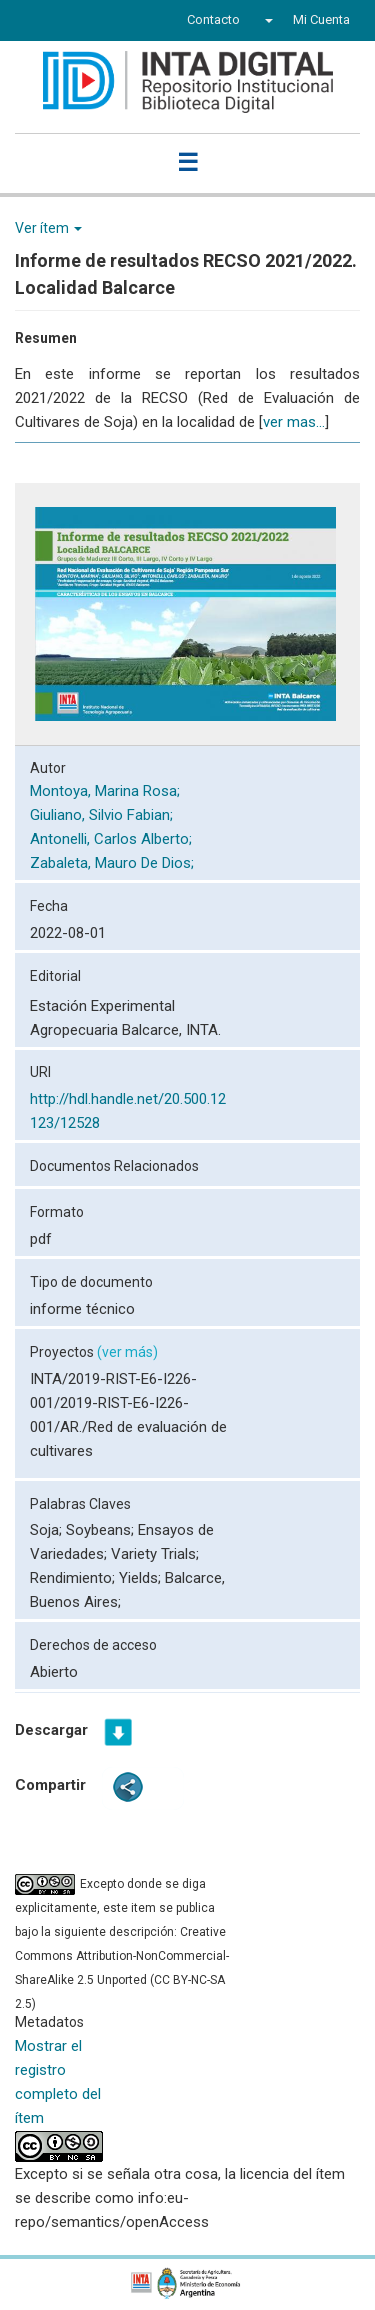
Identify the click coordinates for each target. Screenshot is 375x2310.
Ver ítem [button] (48, 228)
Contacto (213, 19)
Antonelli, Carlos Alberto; (113, 839)
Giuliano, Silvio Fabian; (103, 815)
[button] (266, 20)
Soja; (48, 1530)
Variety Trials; (155, 1554)
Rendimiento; (74, 1578)
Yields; (142, 1578)
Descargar (51, 1730)
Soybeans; (102, 1530)
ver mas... (294, 422)
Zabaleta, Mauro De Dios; (114, 863)
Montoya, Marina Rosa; (107, 791)
